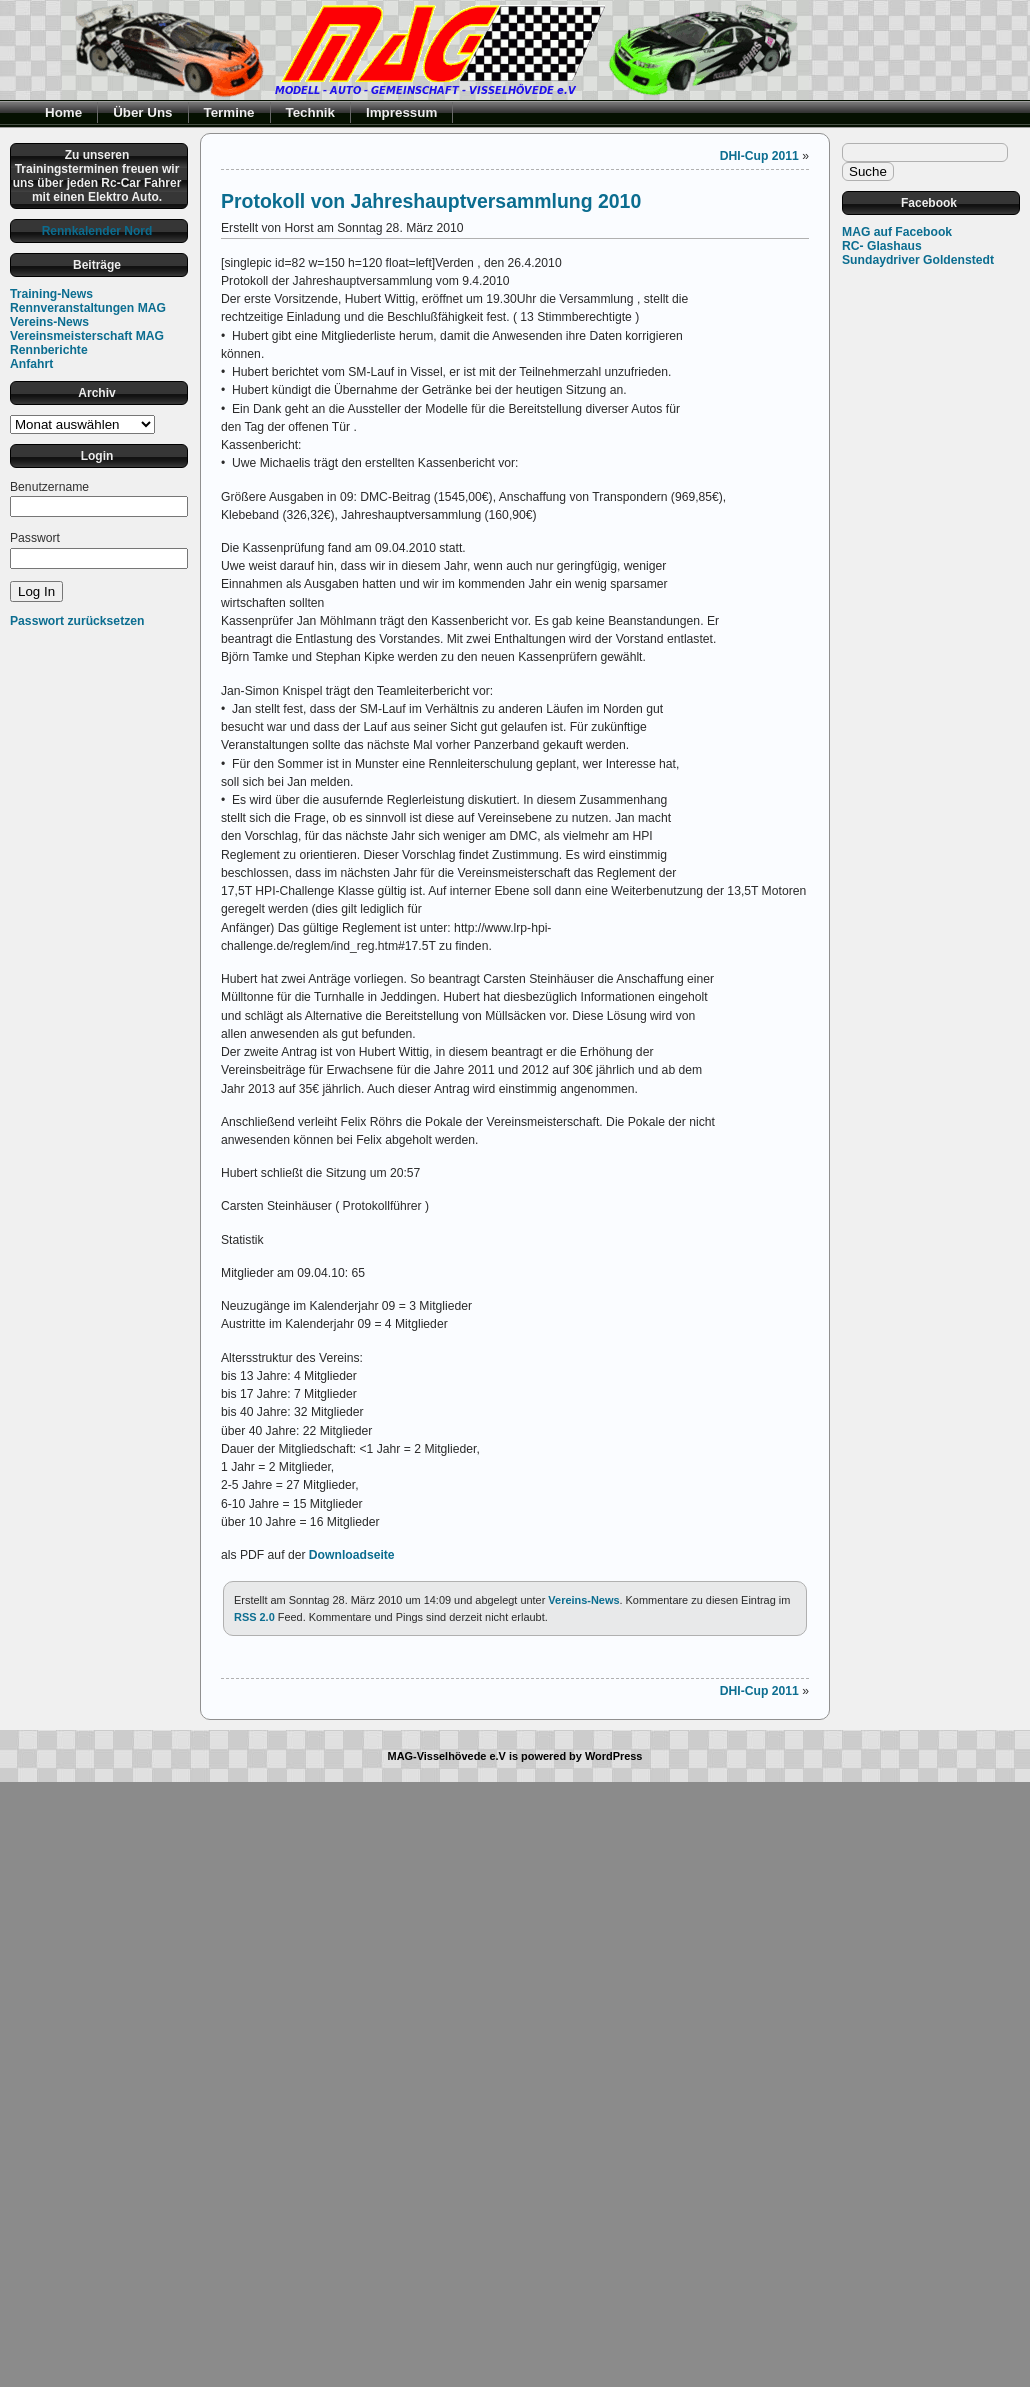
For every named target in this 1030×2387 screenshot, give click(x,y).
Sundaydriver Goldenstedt (918, 260)
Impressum (401, 112)
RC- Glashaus (882, 246)
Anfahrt (31, 364)
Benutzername (49, 487)
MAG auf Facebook (897, 232)
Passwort (35, 538)
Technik (311, 112)
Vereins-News (49, 322)
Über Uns (142, 112)
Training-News (51, 294)
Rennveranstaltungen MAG (88, 308)
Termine (229, 112)
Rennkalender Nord (97, 231)
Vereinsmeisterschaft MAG (87, 336)
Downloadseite (349, 1555)
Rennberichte (49, 350)
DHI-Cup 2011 (759, 156)
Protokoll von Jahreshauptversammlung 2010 (431, 201)
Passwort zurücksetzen (77, 621)
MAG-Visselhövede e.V (447, 1756)
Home (63, 112)
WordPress (614, 1756)
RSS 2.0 (254, 1617)
